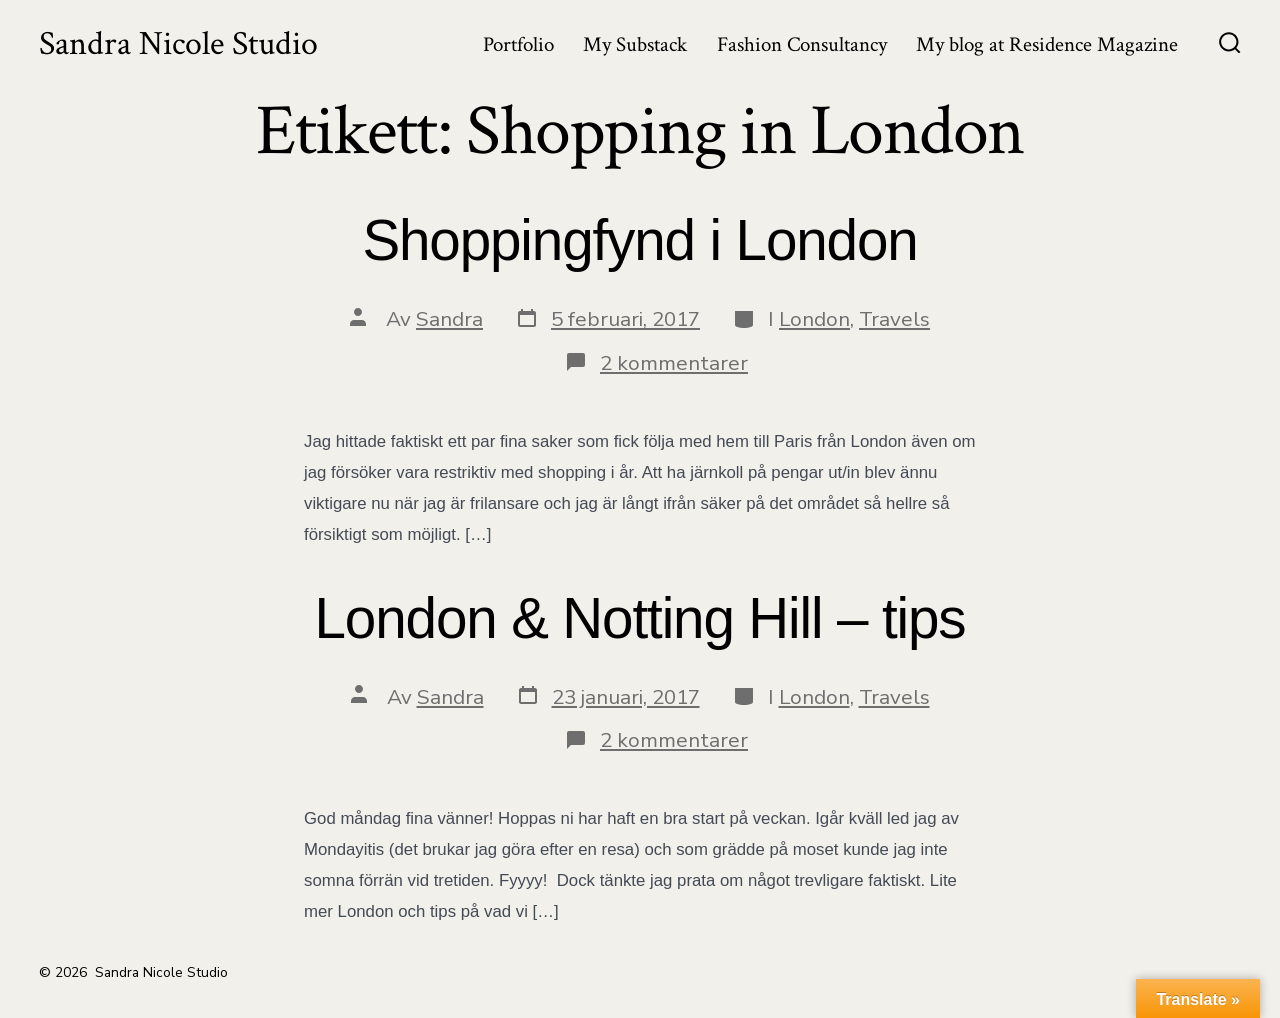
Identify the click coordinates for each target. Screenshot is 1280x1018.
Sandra (449, 319)
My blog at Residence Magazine (1047, 44)
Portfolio (518, 44)
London (814, 319)
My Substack (635, 44)
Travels (894, 319)
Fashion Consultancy (802, 44)
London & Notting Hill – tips (640, 618)
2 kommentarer (674, 363)
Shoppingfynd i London (639, 240)
